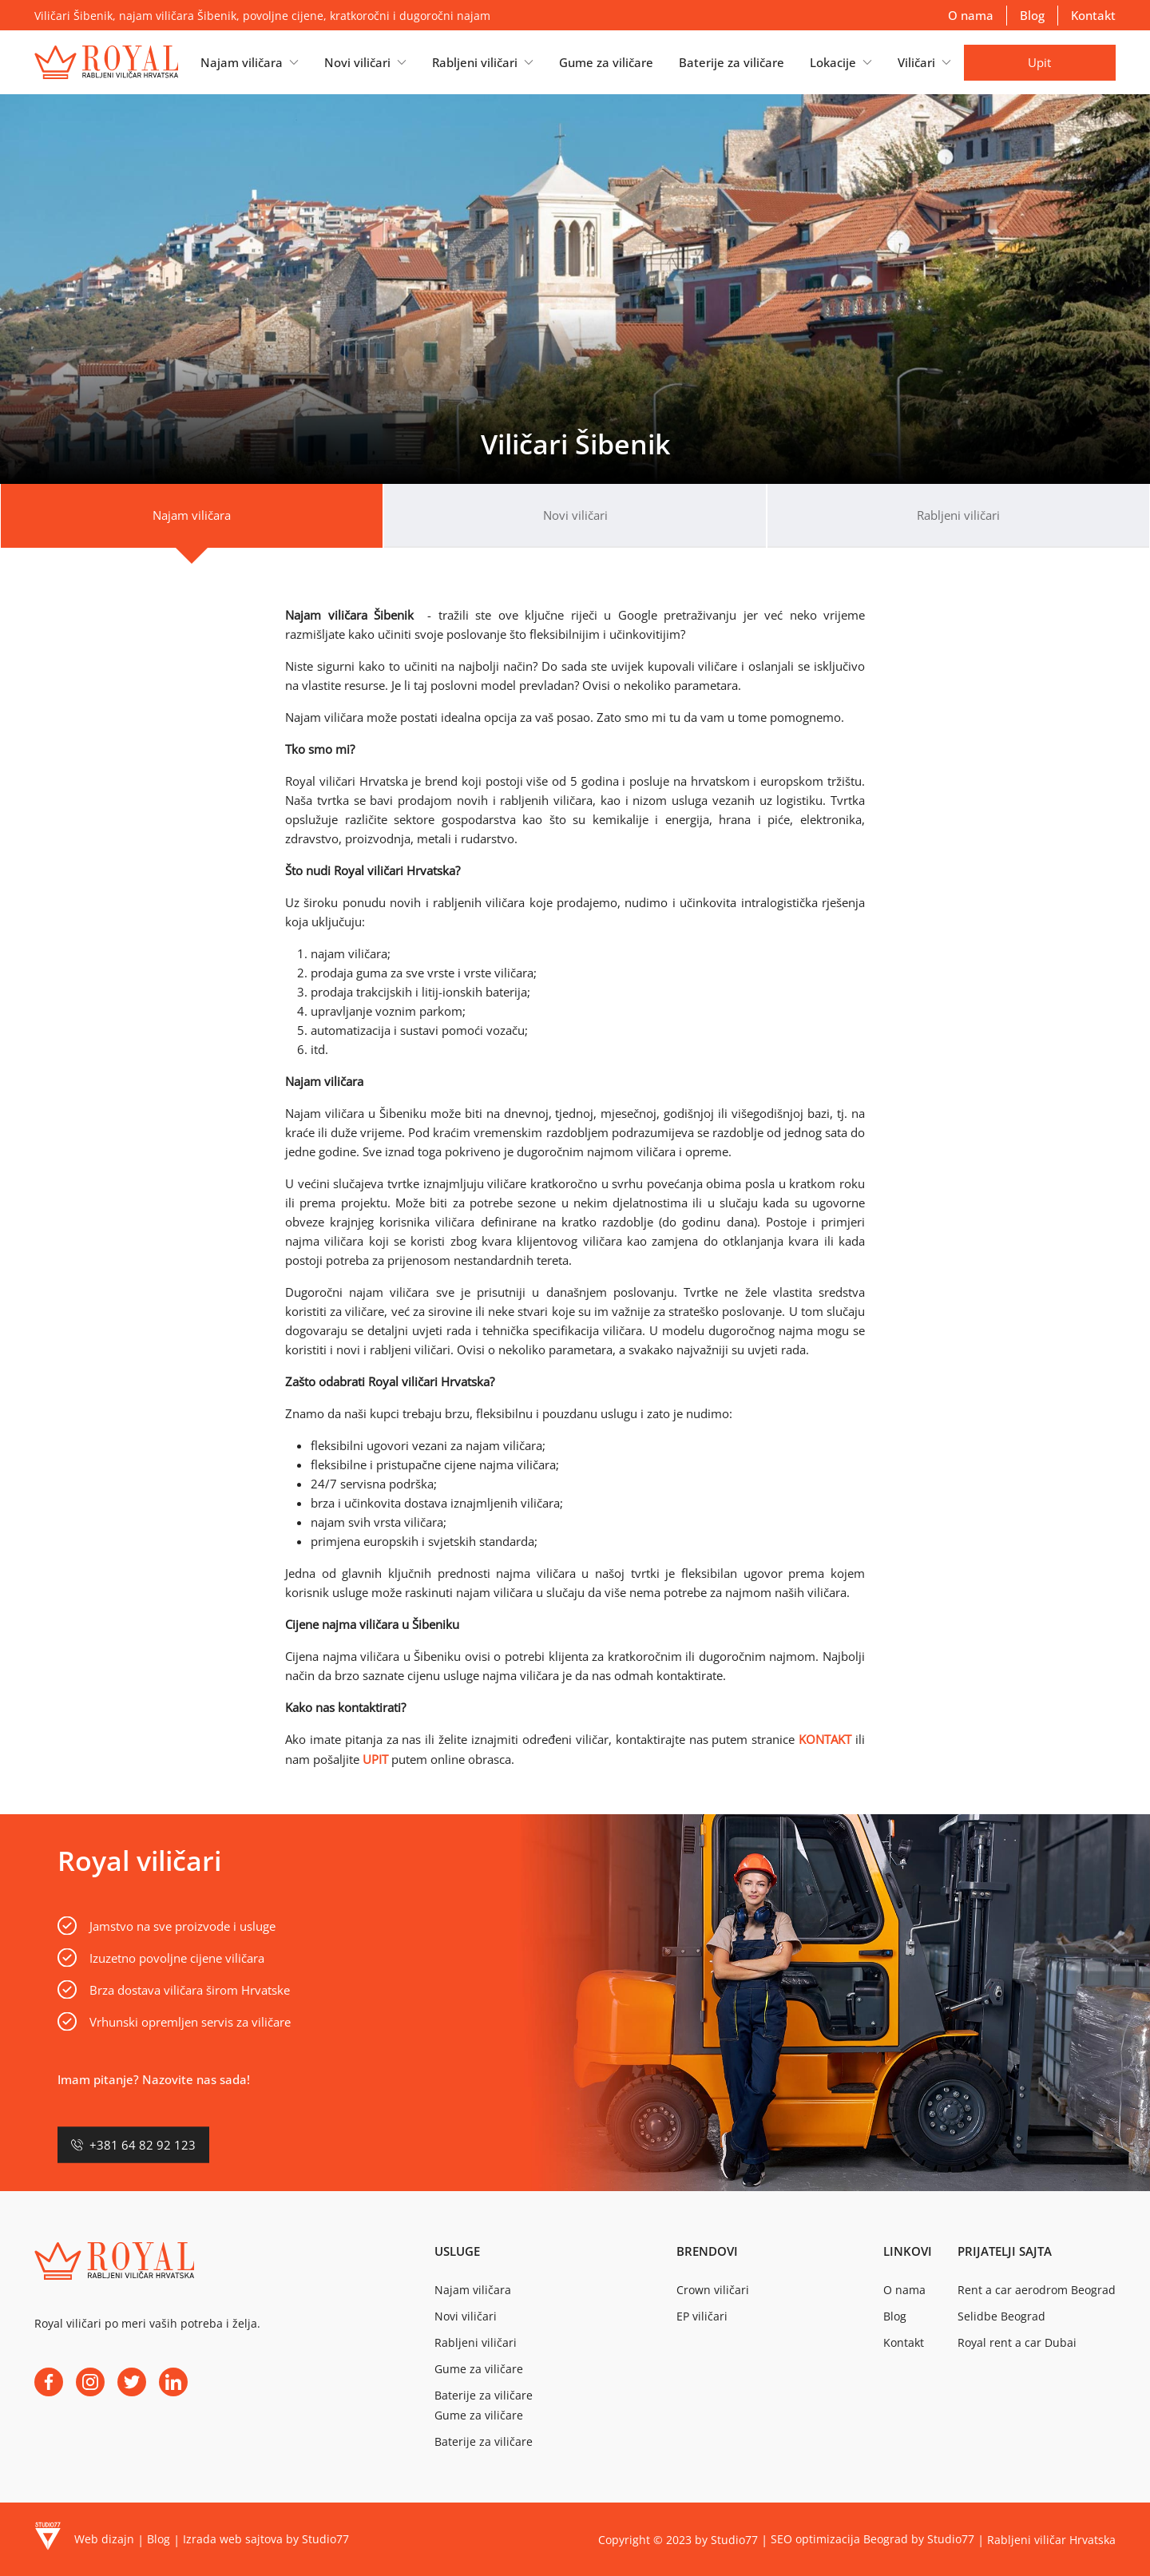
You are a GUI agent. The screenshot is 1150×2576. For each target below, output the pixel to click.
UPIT (375, 1759)
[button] (249, 62)
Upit (1039, 62)
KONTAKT (825, 1739)
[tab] (192, 516)
